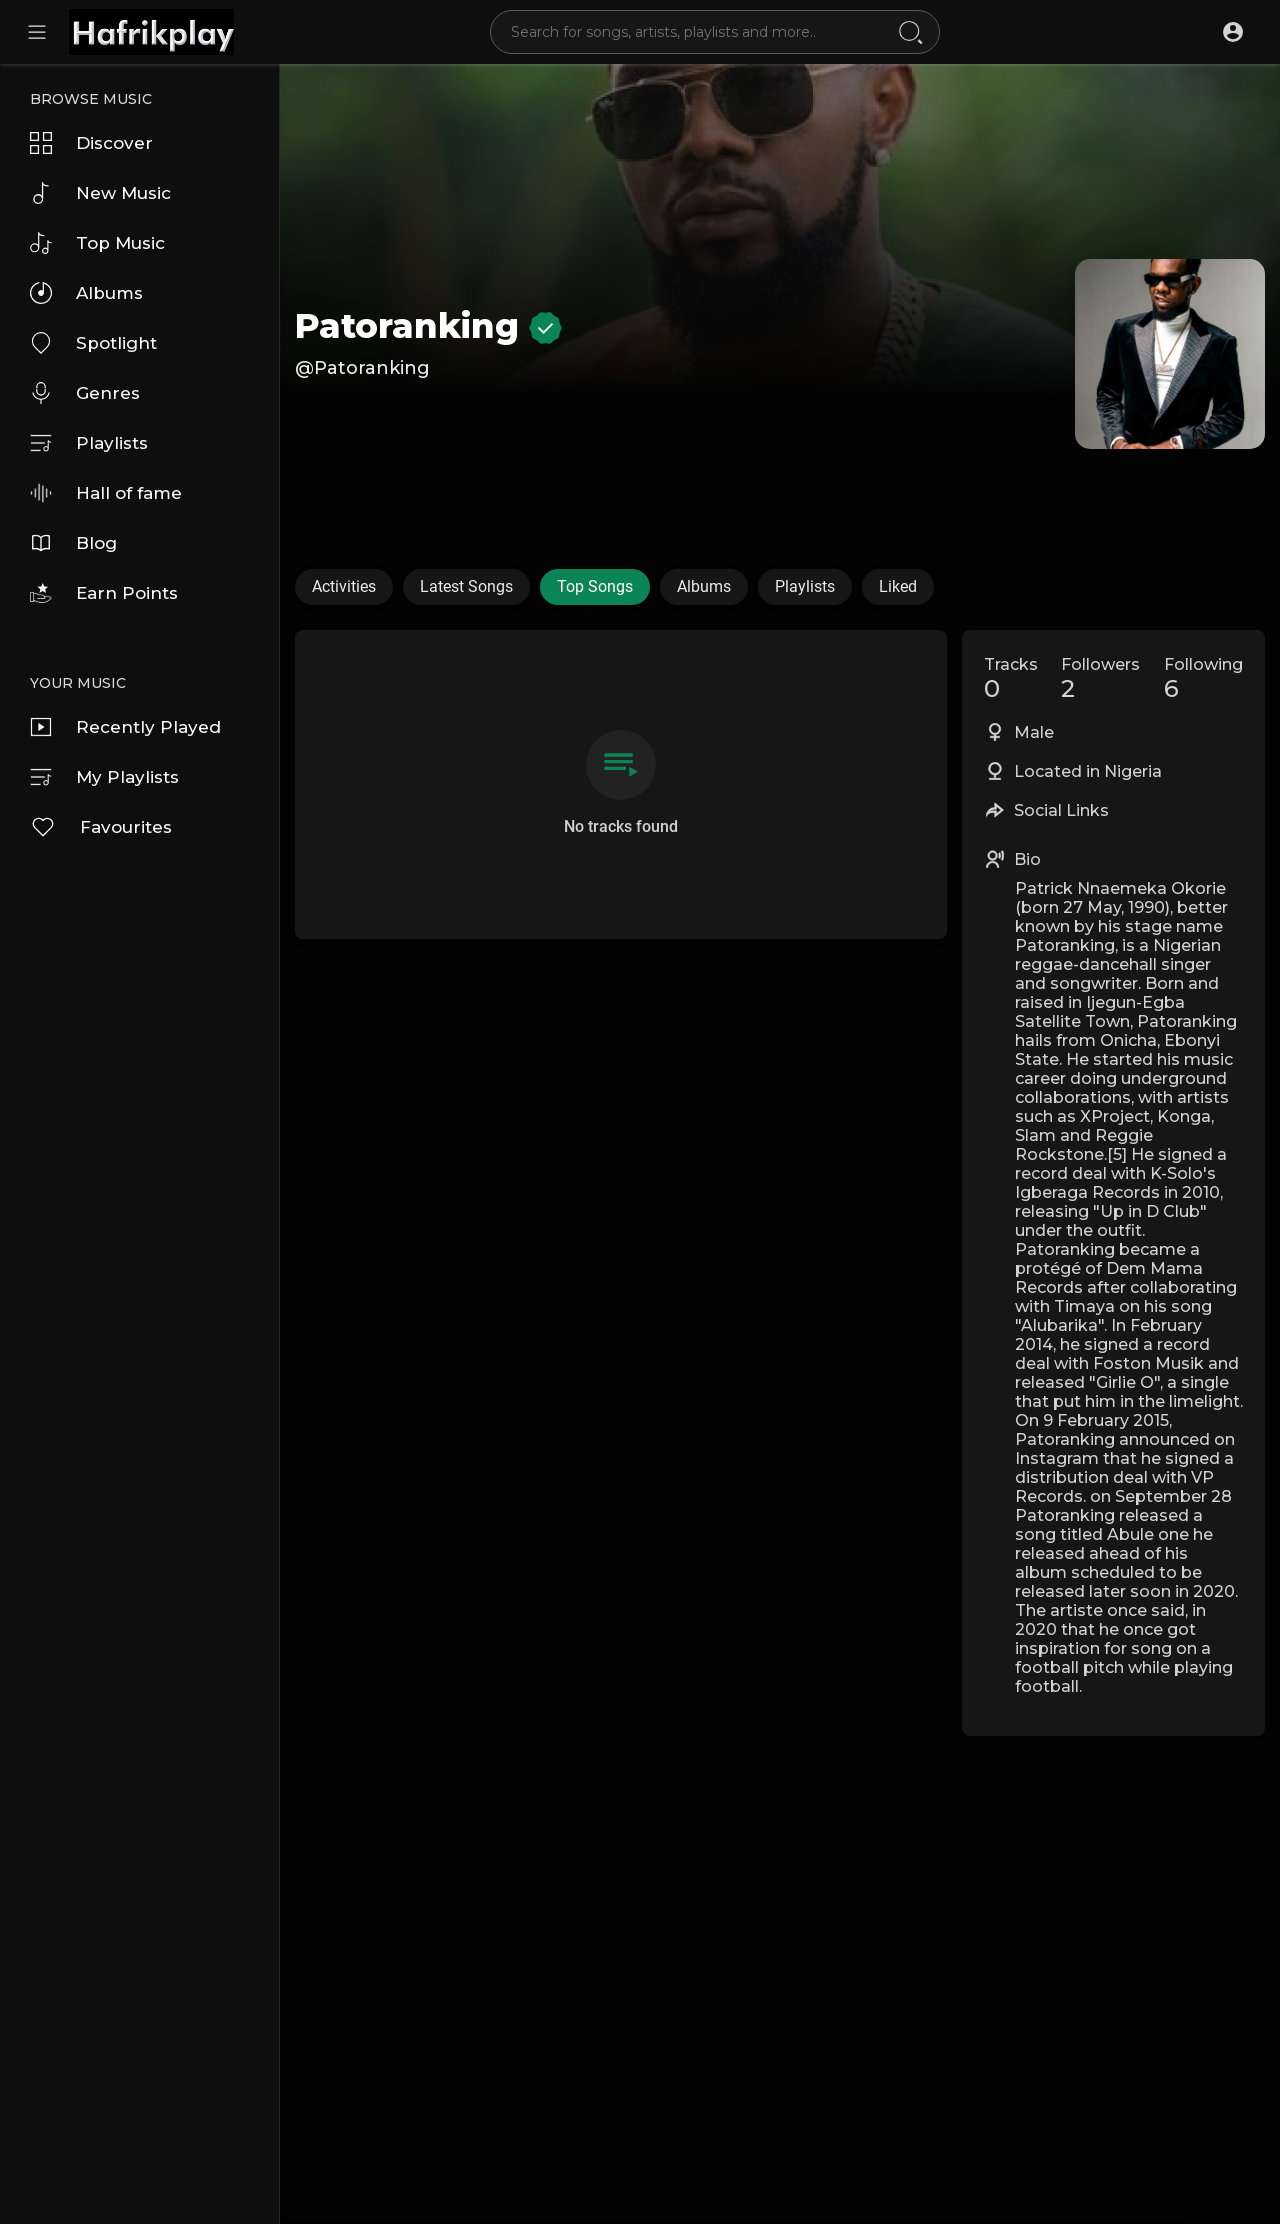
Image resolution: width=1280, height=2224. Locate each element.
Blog (73, 543)
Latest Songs (466, 586)
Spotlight (93, 343)
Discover (91, 143)
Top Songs (595, 586)
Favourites (101, 827)
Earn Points (104, 593)
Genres (85, 393)
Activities (344, 586)
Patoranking (428, 326)
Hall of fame (106, 493)
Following (1203, 679)
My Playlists (104, 777)
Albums (86, 293)
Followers (1100, 679)
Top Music (97, 243)
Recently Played (125, 727)
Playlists (89, 443)
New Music (100, 193)
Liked (898, 586)
